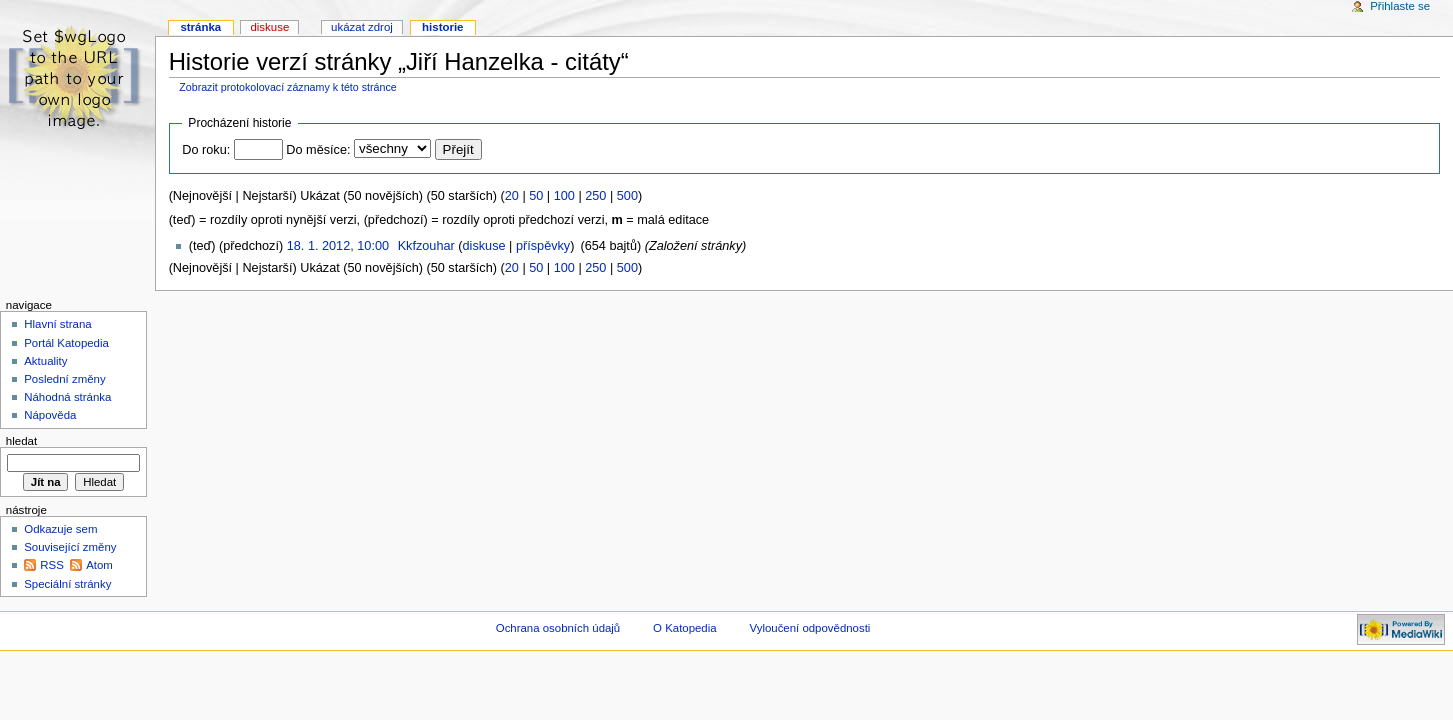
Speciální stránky (67, 584)
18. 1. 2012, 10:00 (338, 246)
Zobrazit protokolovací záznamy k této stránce (287, 87)
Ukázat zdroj (362, 27)
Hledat (21, 441)
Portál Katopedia (66, 343)
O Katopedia (685, 628)
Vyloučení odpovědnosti (810, 628)
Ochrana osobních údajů (558, 628)
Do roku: (206, 150)
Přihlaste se (1400, 6)
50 (536, 196)
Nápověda (50, 415)
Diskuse (269, 27)
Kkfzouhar (426, 246)
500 (627, 196)
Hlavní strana (57, 324)
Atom (99, 565)
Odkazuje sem (60, 529)
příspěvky (543, 246)
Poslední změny (65, 379)
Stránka (200, 27)
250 (595, 196)
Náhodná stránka (67, 397)
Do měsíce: (318, 150)
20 (512, 196)
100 (564, 196)
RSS (52, 565)
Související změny (70, 547)
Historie (442, 27)
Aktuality (45, 361)
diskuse (484, 246)
